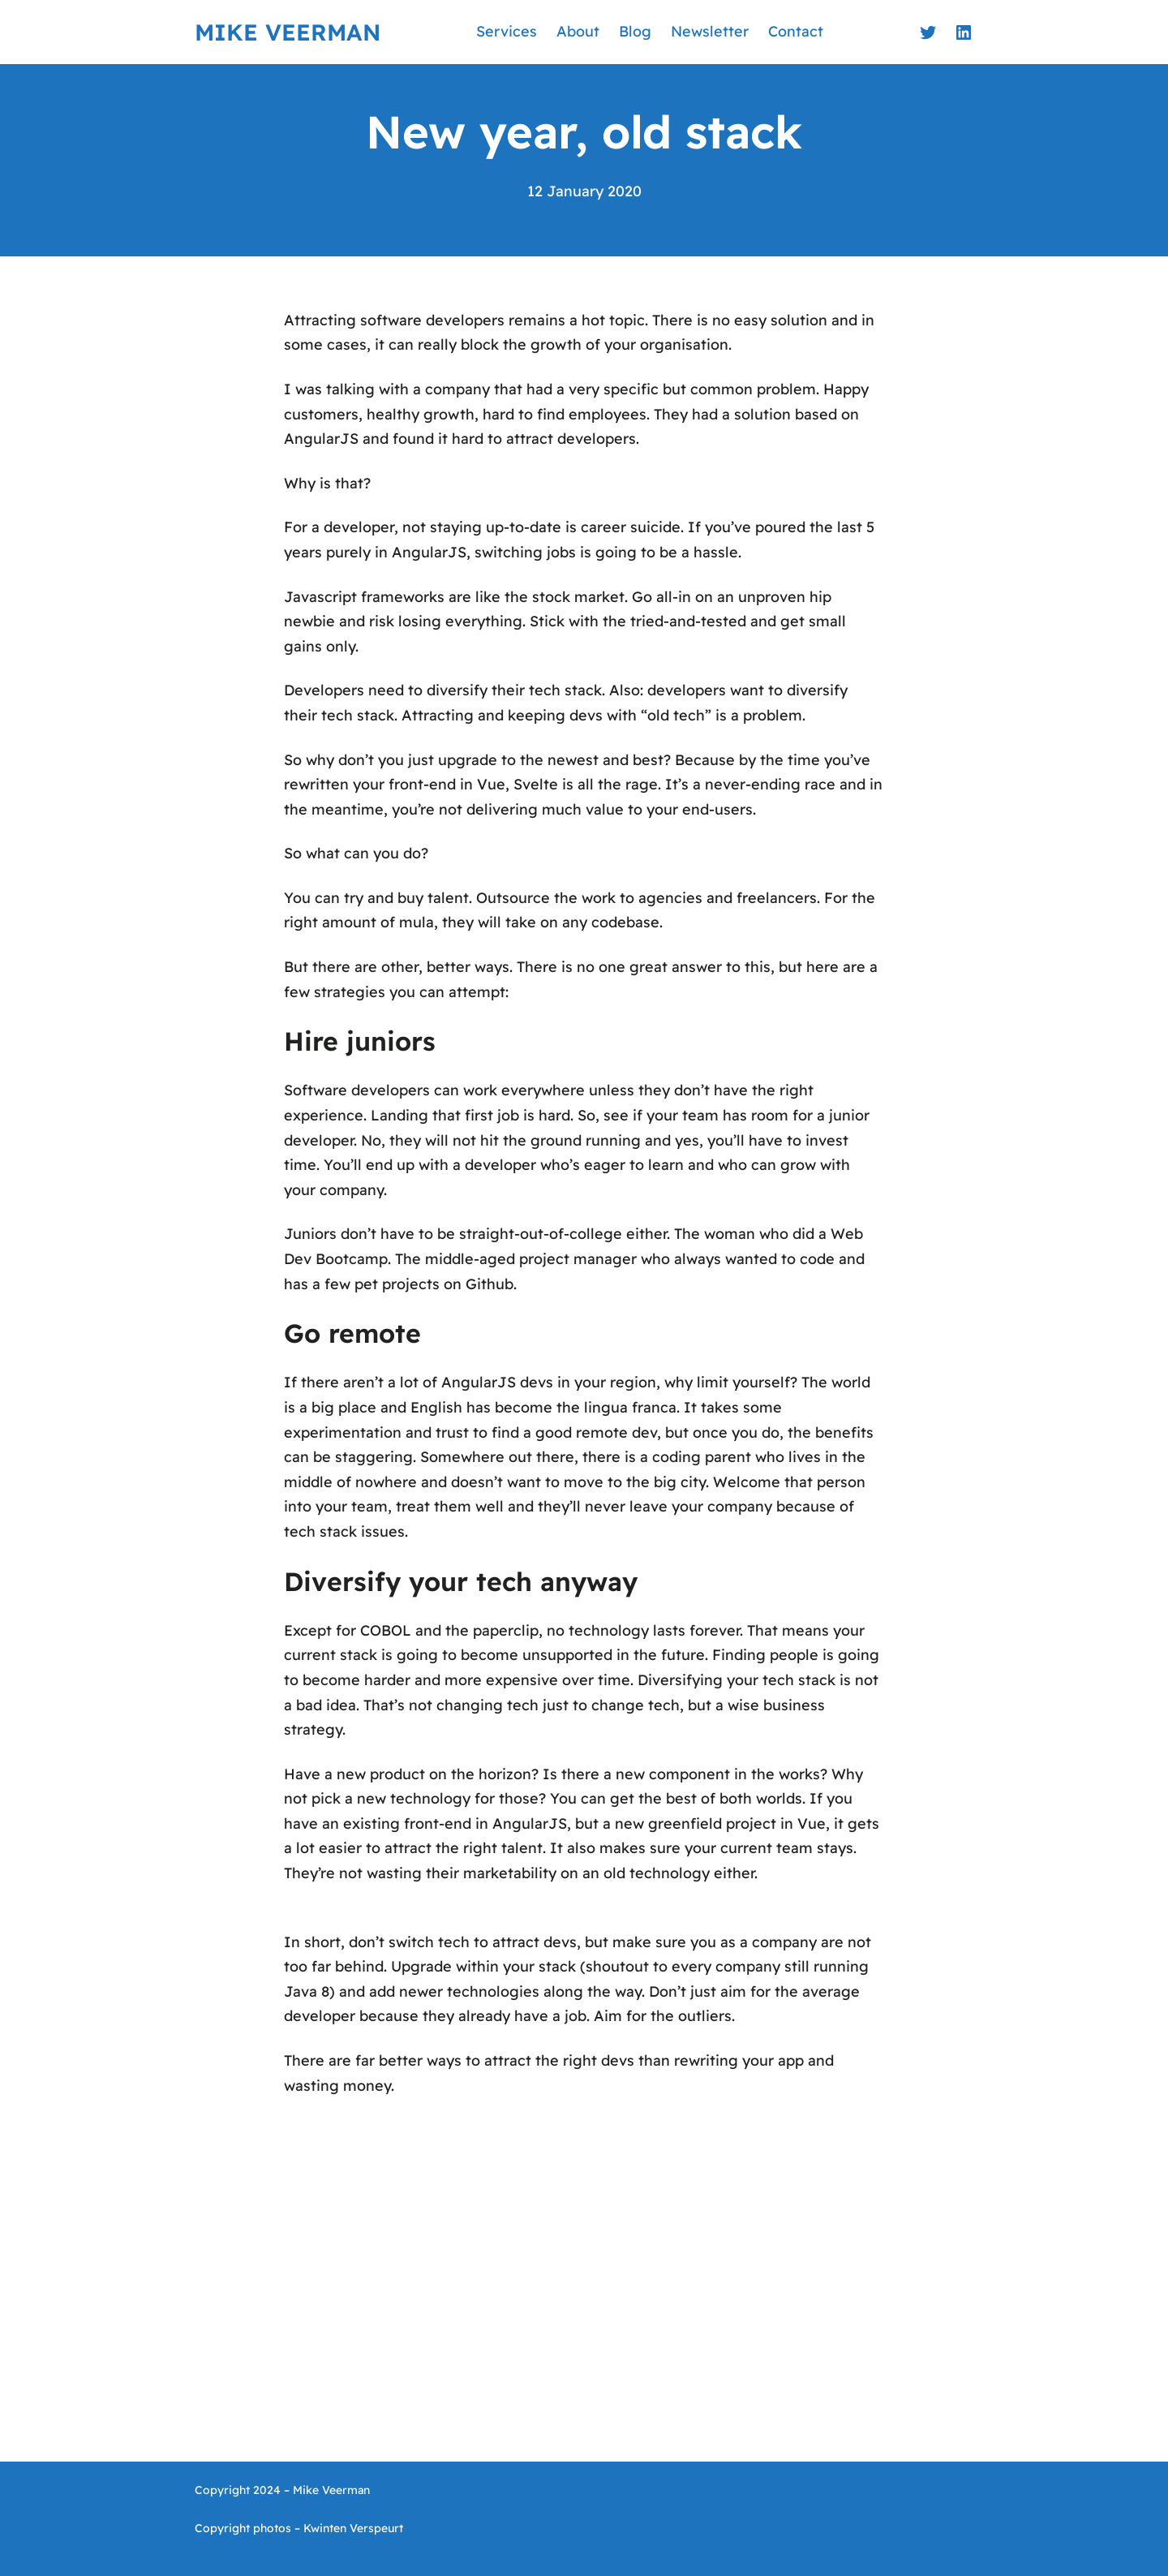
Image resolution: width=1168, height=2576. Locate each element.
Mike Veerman (287, 32)
